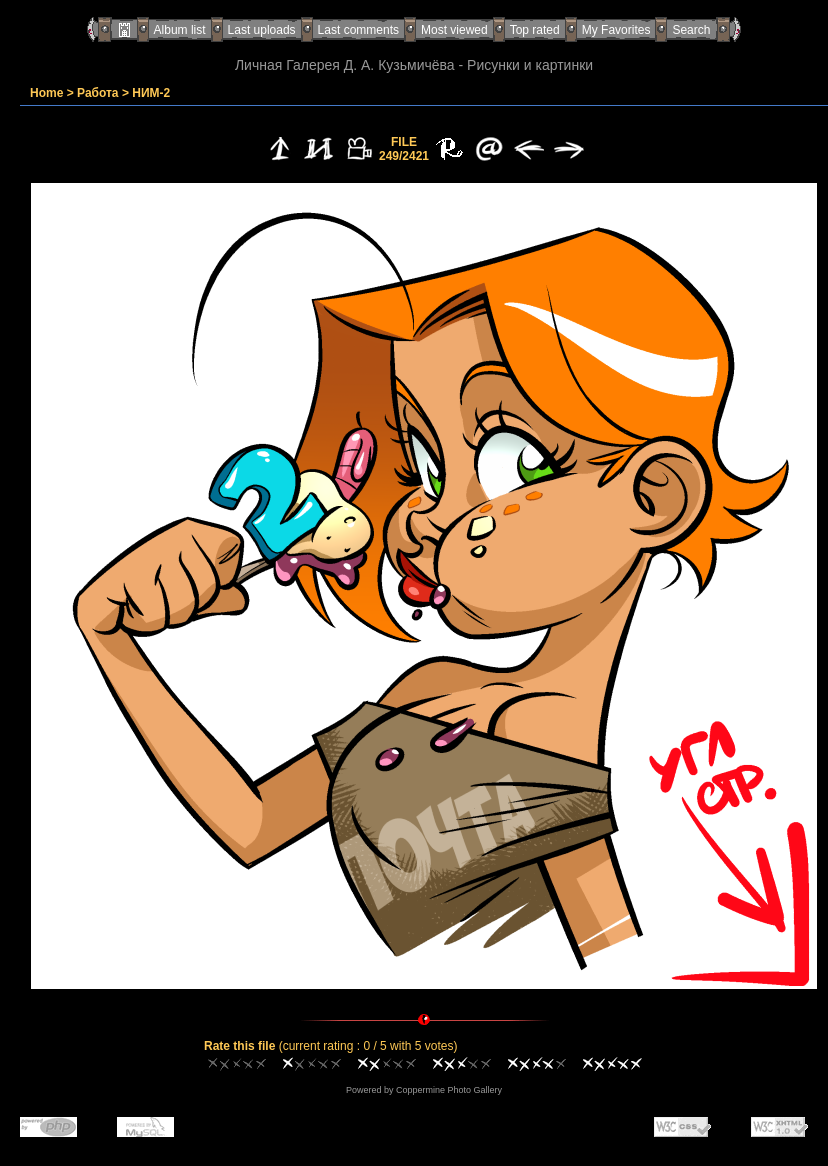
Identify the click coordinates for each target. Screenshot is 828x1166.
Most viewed (454, 30)
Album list (180, 30)
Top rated (535, 30)
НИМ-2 (151, 93)
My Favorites (616, 30)
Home (46, 93)
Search (691, 30)
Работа (98, 93)
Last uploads (262, 30)
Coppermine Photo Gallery (449, 1090)
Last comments (358, 30)
